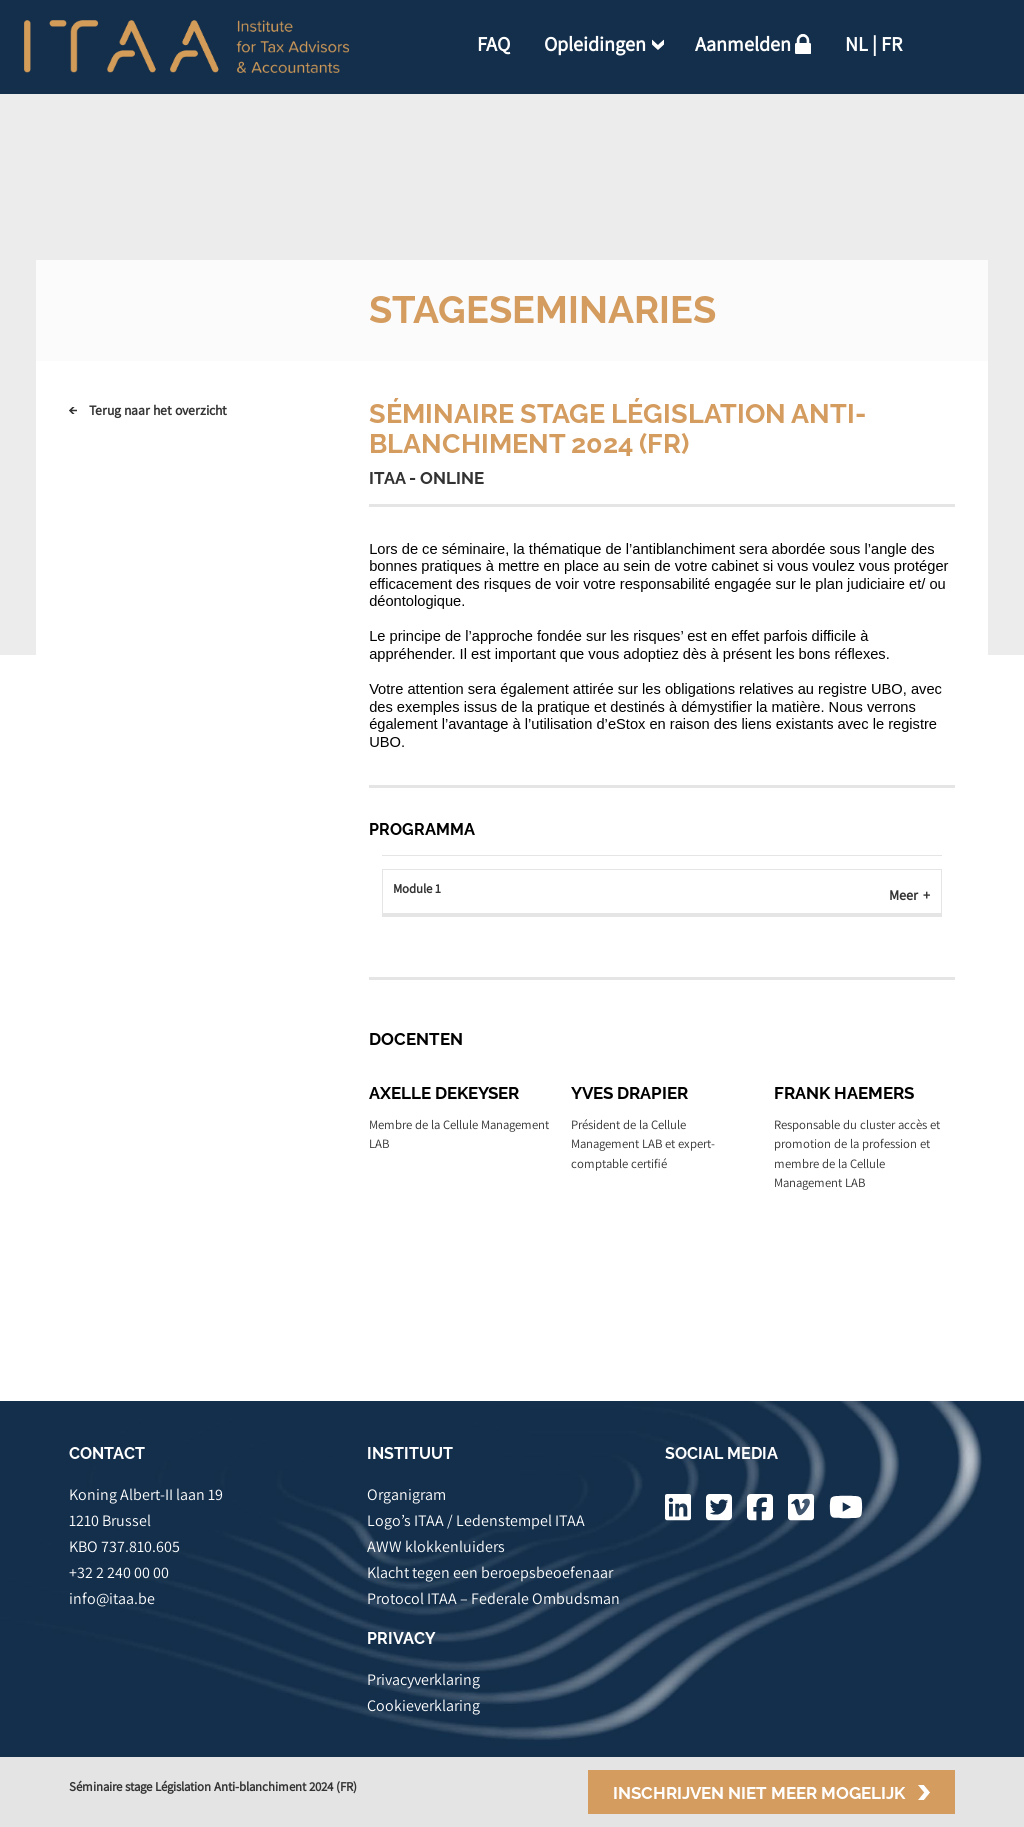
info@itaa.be (112, 1598)
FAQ (493, 44)
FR (891, 44)
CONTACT (107, 1453)
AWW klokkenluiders (436, 1546)
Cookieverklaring (423, 1705)
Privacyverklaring (423, 1679)
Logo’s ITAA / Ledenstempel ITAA (476, 1520)
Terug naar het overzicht (158, 410)
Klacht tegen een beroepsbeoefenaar (490, 1572)
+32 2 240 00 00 (119, 1572)
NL (856, 44)
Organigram (406, 1494)
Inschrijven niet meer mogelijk (759, 1793)
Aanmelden (743, 44)
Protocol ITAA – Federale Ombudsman (493, 1598)
